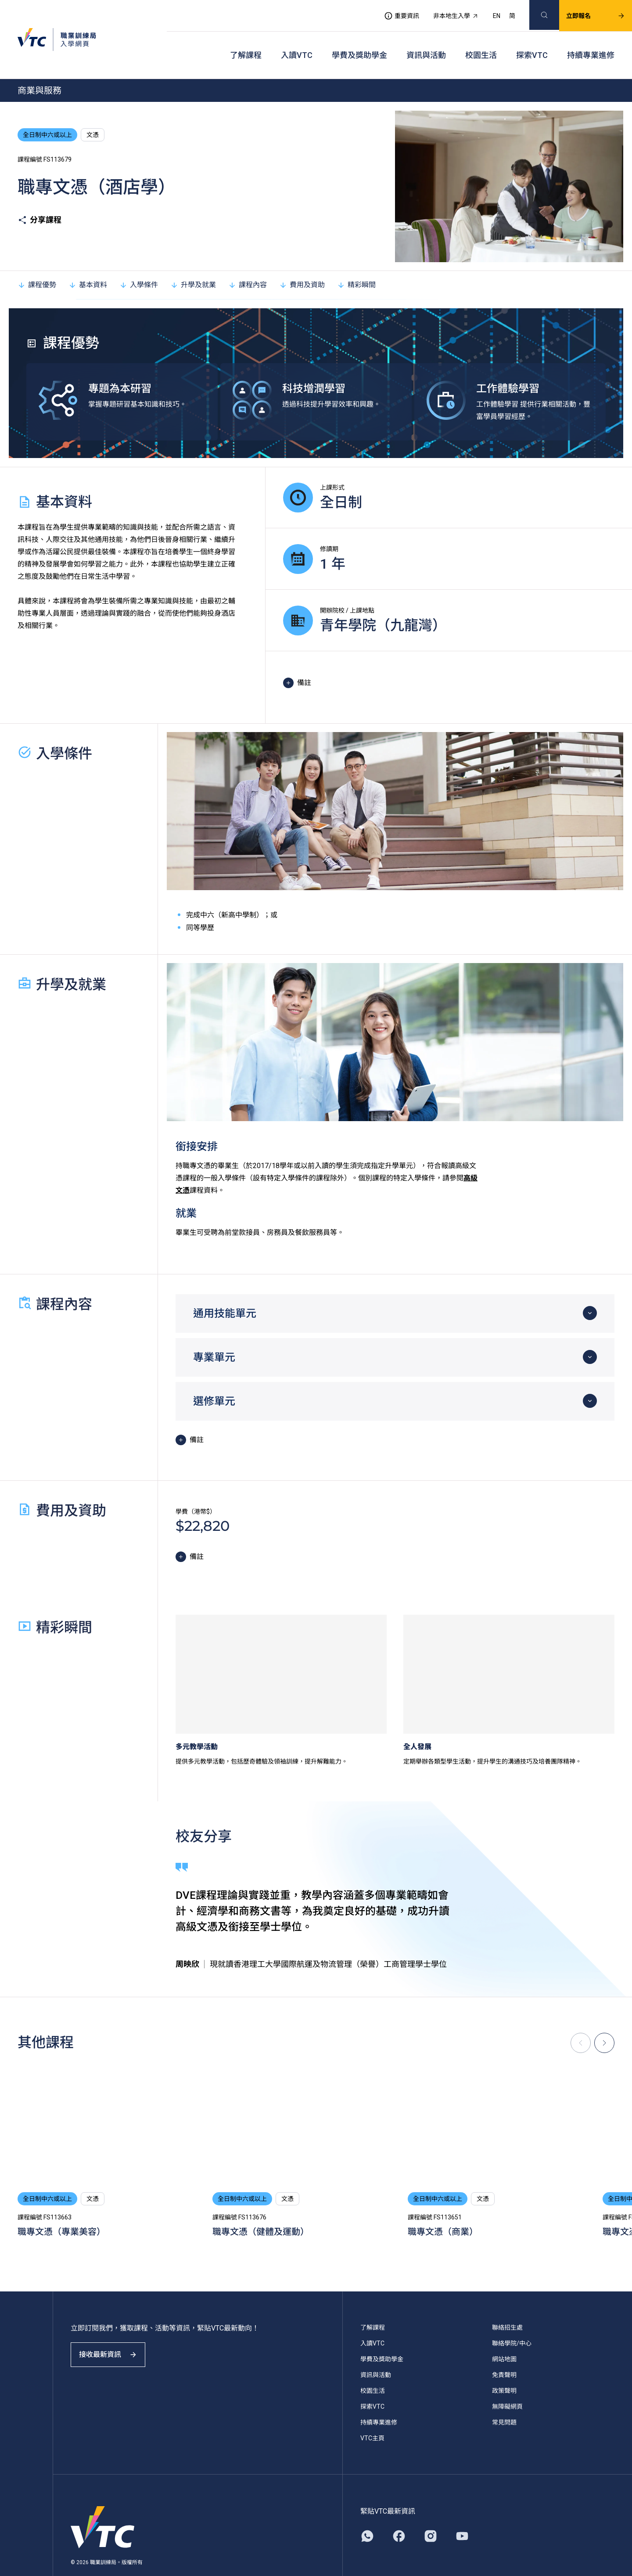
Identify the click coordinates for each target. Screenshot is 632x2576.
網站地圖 (504, 2337)
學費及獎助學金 (359, 39)
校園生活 (481, 39)
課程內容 (247, 263)
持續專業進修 (590, 39)
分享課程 (39, 198)
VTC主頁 (372, 2416)
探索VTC (532, 39)
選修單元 (214, 1379)
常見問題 (504, 2400)
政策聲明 (504, 2368)
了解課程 (246, 39)
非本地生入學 (445, 11)
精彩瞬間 (356, 263)
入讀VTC (296, 39)
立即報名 (585, 11)
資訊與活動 (426, 39)
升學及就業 (193, 263)
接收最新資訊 (114, 2340)
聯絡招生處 (507, 2305)
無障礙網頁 (507, 2384)
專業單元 (214, 1335)
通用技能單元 (224, 1291)
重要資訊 (391, 11)
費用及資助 (302, 263)
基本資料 (87, 263)
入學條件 (138, 263)
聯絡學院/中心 (511, 2321)
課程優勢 (37, 263)
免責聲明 (504, 2352)
